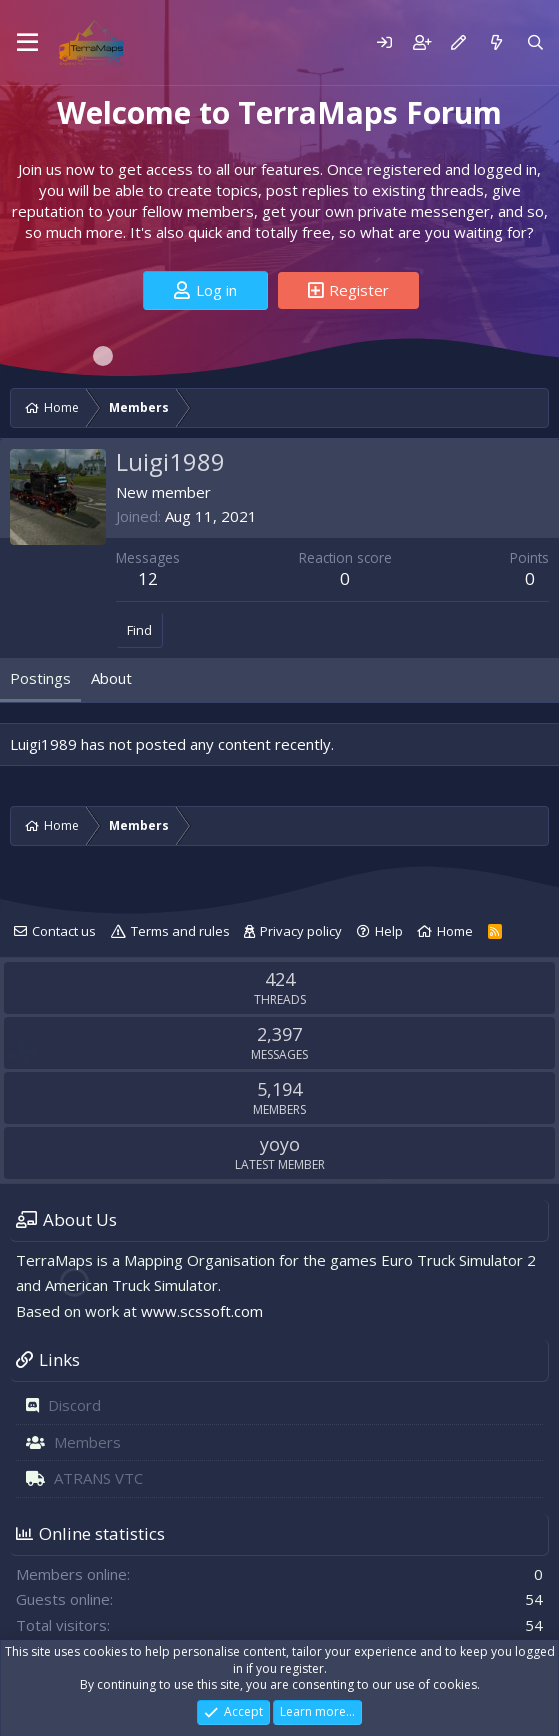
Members (87, 1442)
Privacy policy (301, 931)
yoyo (280, 1144)
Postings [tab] (40, 678)
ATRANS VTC (98, 1478)
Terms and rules (180, 931)
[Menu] (27, 43)
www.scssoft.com (202, 1311)
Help (389, 931)
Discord (74, 1405)
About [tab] (111, 678)
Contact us (64, 931)
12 (148, 578)
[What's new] (495, 42)
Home (455, 931)
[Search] (535, 42)
